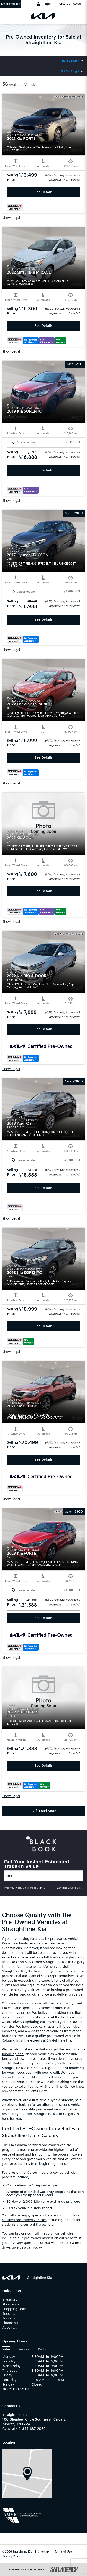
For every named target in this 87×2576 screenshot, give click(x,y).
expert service (13, 1957)
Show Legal (11, 218)
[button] (10, 4)
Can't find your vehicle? (70, 1887)
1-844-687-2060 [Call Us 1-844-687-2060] (32, 2429)
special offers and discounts (53, 2215)
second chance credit (18, 2077)
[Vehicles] (43, 1875)
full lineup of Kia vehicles (53, 2233)
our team (29, 1976)
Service (24, 2349)
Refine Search (70, 60)
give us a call (22, 2247)
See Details (43, 192)
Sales (6, 2349)
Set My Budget (70, 71)
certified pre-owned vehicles (24, 2220)
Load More (44, 1811)
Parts (42, 2349)
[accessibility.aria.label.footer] (64, 2569)
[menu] (8, 16)
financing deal (13, 2054)
